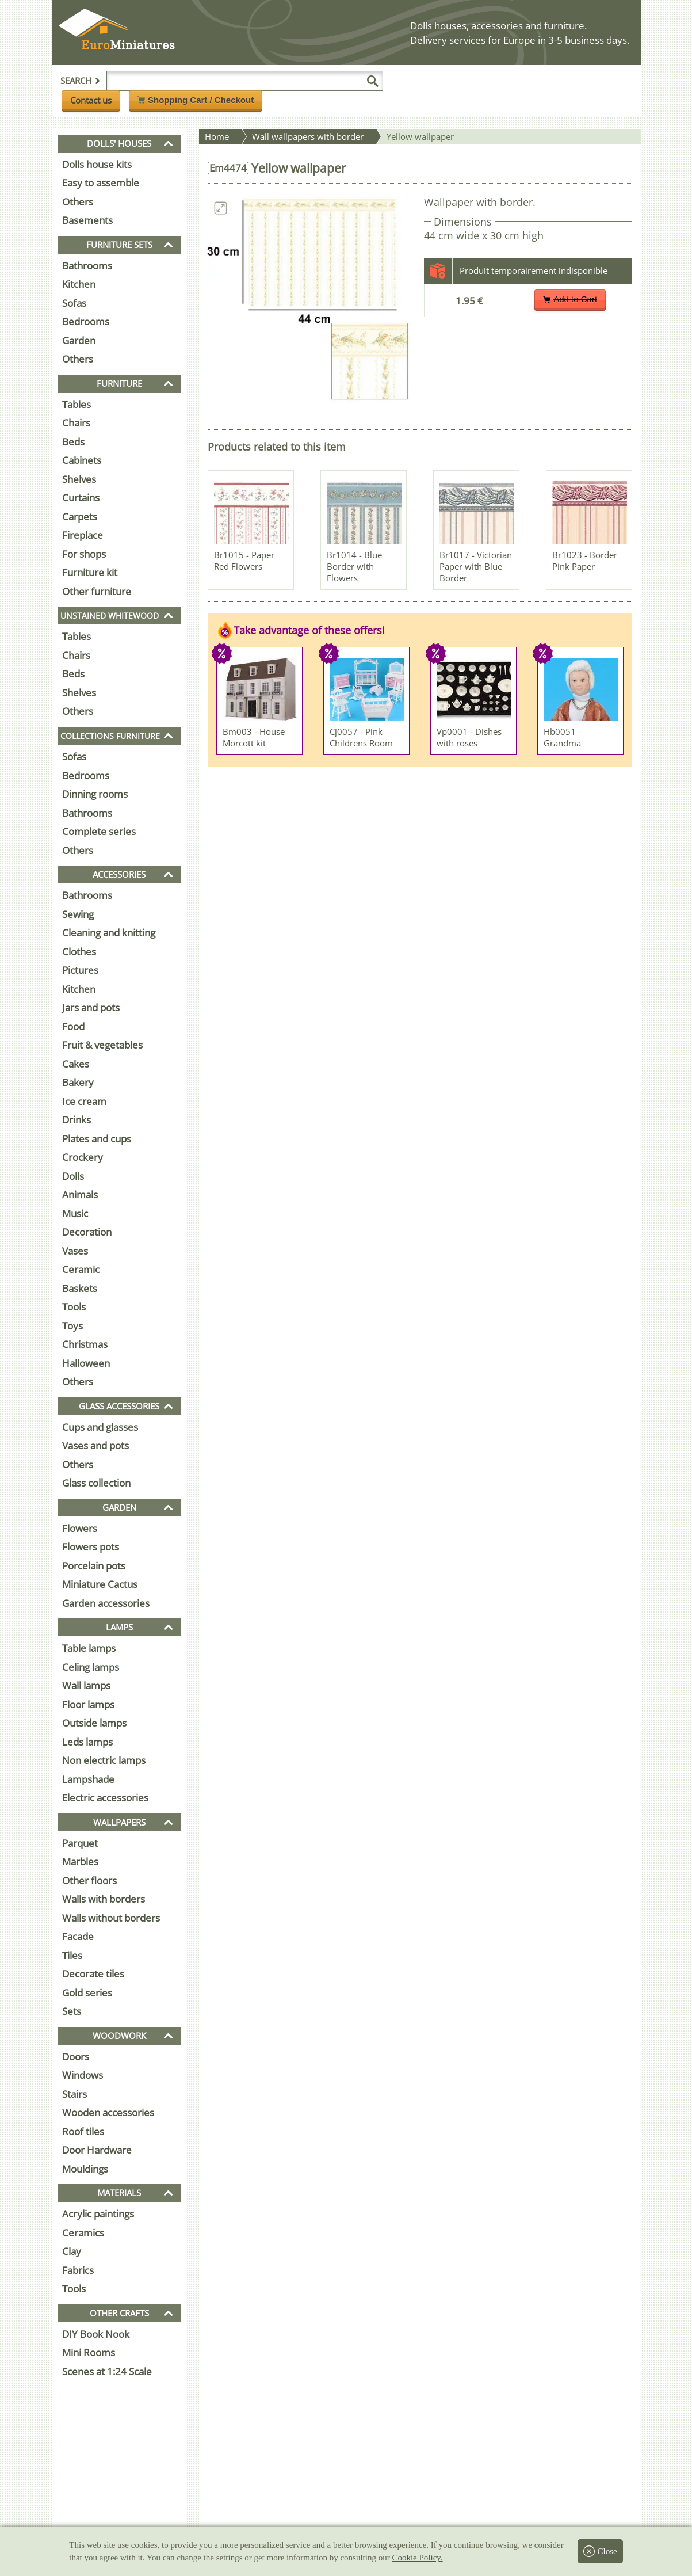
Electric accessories (105, 1797)
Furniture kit (89, 572)
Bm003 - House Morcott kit (254, 737)
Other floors (89, 1880)
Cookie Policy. (417, 2557)
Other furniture (96, 591)
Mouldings (85, 2168)
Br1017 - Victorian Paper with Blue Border (475, 566)
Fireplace (82, 535)
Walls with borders (103, 1899)
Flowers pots (90, 1546)
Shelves (79, 479)
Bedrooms (85, 321)
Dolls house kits (97, 164)
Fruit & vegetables (102, 1044)
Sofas (74, 303)
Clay (71, 2251)
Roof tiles (83, 2131)
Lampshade (88, 1779)
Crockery (82, 1157)
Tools (74, 1306)
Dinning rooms (95, 794)
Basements (87, 220)
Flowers (79, 1528)
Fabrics (78, 2270)
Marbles (80, 1861)
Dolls (73, 1176)
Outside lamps (94, 1722)
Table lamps (89, 1648)
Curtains (81, 497)
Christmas (85, 1344)
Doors (75, 2056)
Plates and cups (96, 1138)
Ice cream (84, 1101)
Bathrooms (87, 265)
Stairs (74, 2094)
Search (80, 80)
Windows (82, 2075)
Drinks (76, 1119)
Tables (76, 404)
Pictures (80, 970)
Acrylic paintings (98, 2213)
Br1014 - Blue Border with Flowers (354, 566)
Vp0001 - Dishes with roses (469, 737)
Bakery (78, 1082)
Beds (73, 441)
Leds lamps (87, 1741)
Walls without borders (111, 1918)
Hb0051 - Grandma (562, 737)
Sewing (78, 914)
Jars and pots (91, 1007)
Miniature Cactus (99, 1584)
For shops (84, 554)
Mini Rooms (88, 2352)
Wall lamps (86, 1685)
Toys (72, 1325)
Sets (71, 2011)
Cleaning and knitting (108, 932)
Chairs (76, 422)
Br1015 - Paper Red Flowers (244, 560)
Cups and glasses (100, 1427)
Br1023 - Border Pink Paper (584, 560)
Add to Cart (570, 299)
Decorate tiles (93, 1973)
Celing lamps (90, 1667)
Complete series (99, 831)
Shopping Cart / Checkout (195, 100)
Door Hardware (97, 2149)
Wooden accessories (108, 2112)
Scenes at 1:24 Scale (107, 2371)
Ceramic (81, 1269)
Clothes (79, 951)
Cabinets (81, 460)
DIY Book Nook (95, 2334)
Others (77, 201)
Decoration (87, 1232)
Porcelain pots (93, 1565)
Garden (78, 340)
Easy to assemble (100, 182)
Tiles (72, 1955)
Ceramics (83, 2232)
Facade (78, 1936)
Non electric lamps (104, 1760)
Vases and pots (95, 1445)
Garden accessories (106, 1603)
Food (73, 1026)
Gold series (87, 1992)
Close (600, 2551)
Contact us (91, 100)
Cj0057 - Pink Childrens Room (361, 737)
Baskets (79, 1288)
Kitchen (78, 284)
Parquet (80, 1843)
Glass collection (96, 1482)
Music (75, 1213)
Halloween (86, 1363)
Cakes (75, 1063)
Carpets (79, 516)
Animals (80, 1194)
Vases (75, 1250)
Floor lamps (88, 1704)
